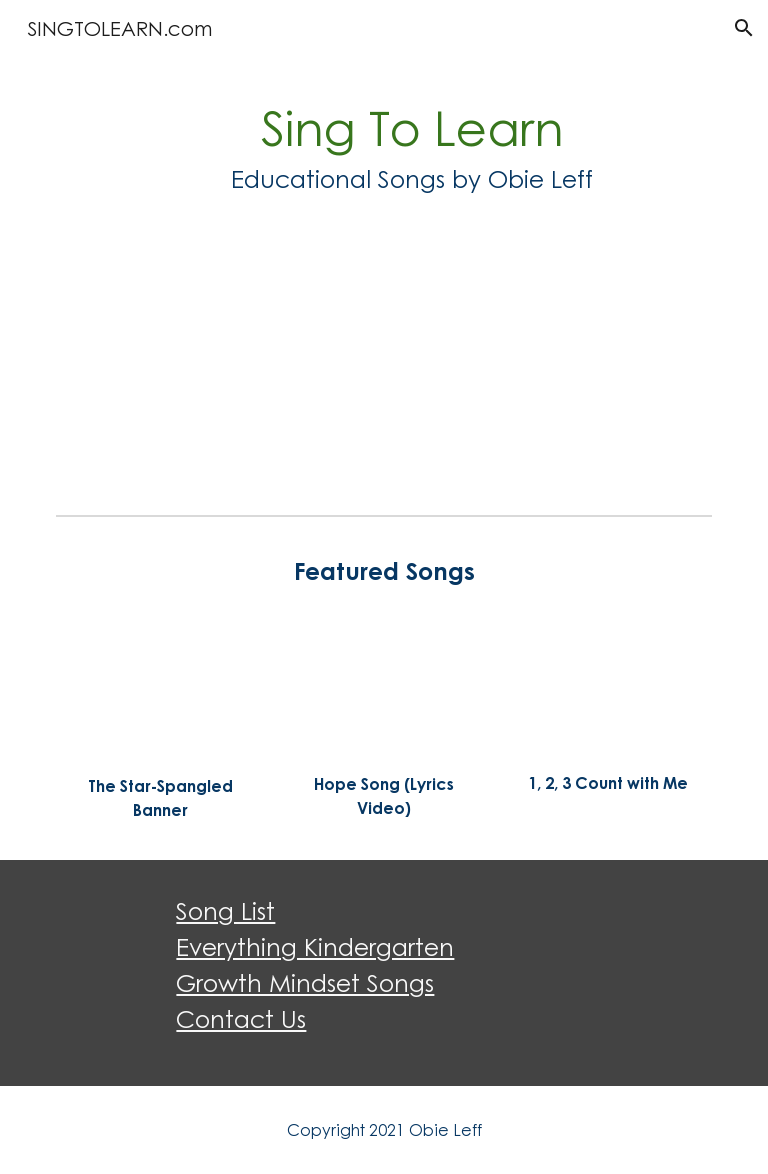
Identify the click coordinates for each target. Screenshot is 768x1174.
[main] (411, 145)
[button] (744, 28)
